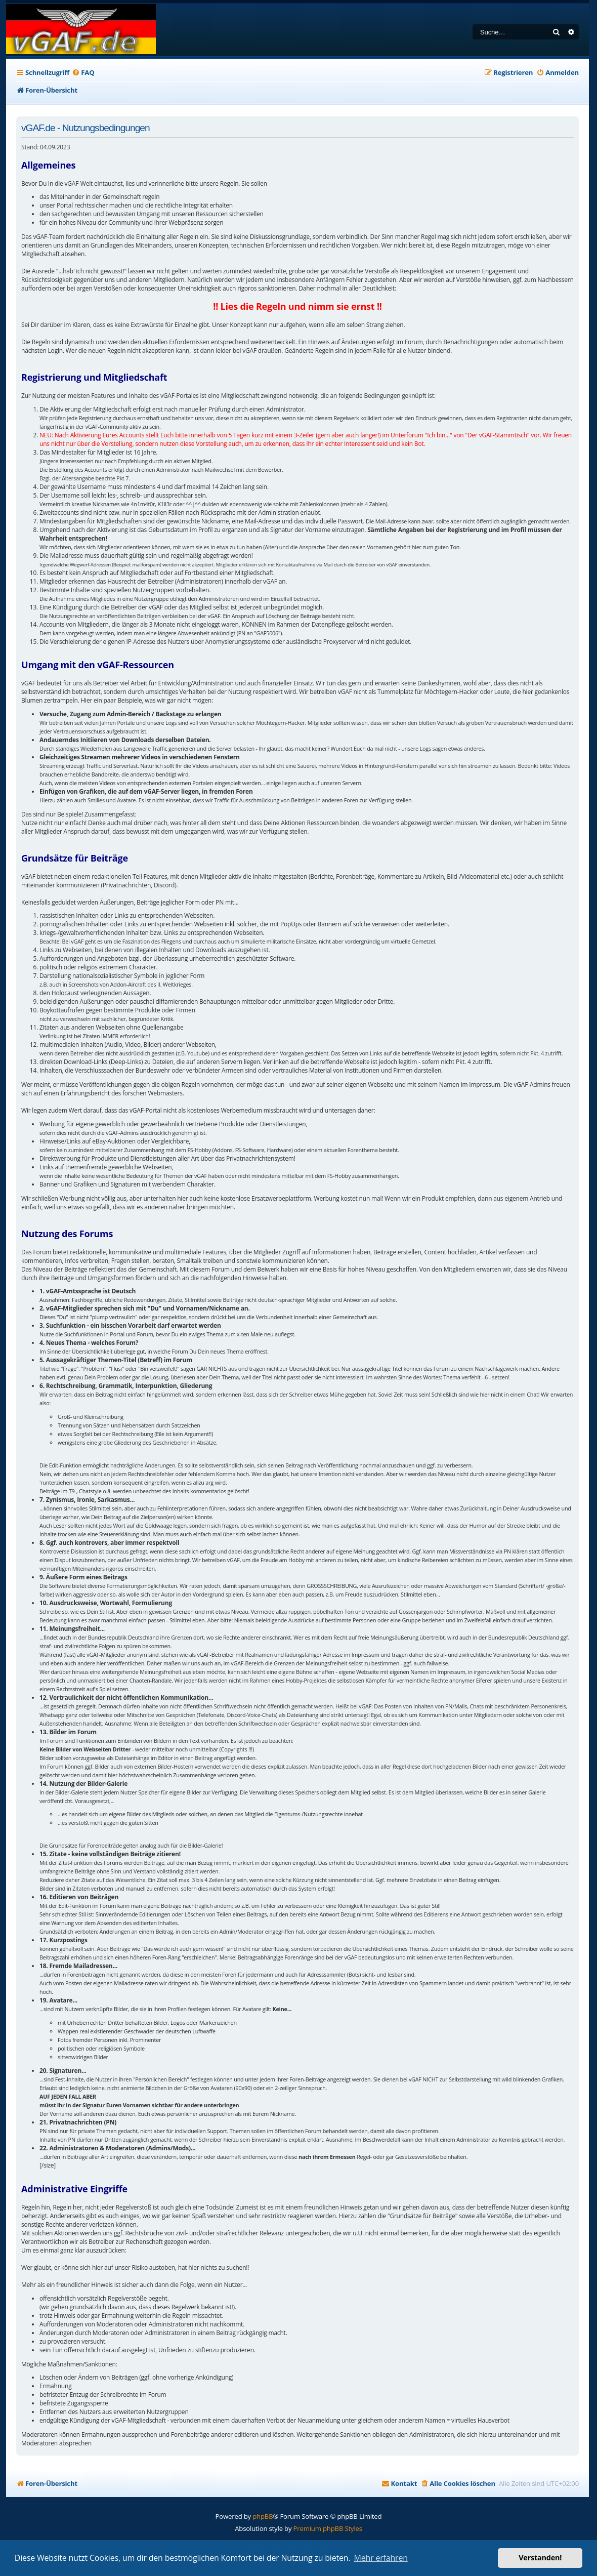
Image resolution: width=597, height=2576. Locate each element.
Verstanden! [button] (540, 2557)
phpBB (262, 2516)
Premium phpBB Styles (327, 2528)
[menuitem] (83, 72)
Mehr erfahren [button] (381, 2557)
